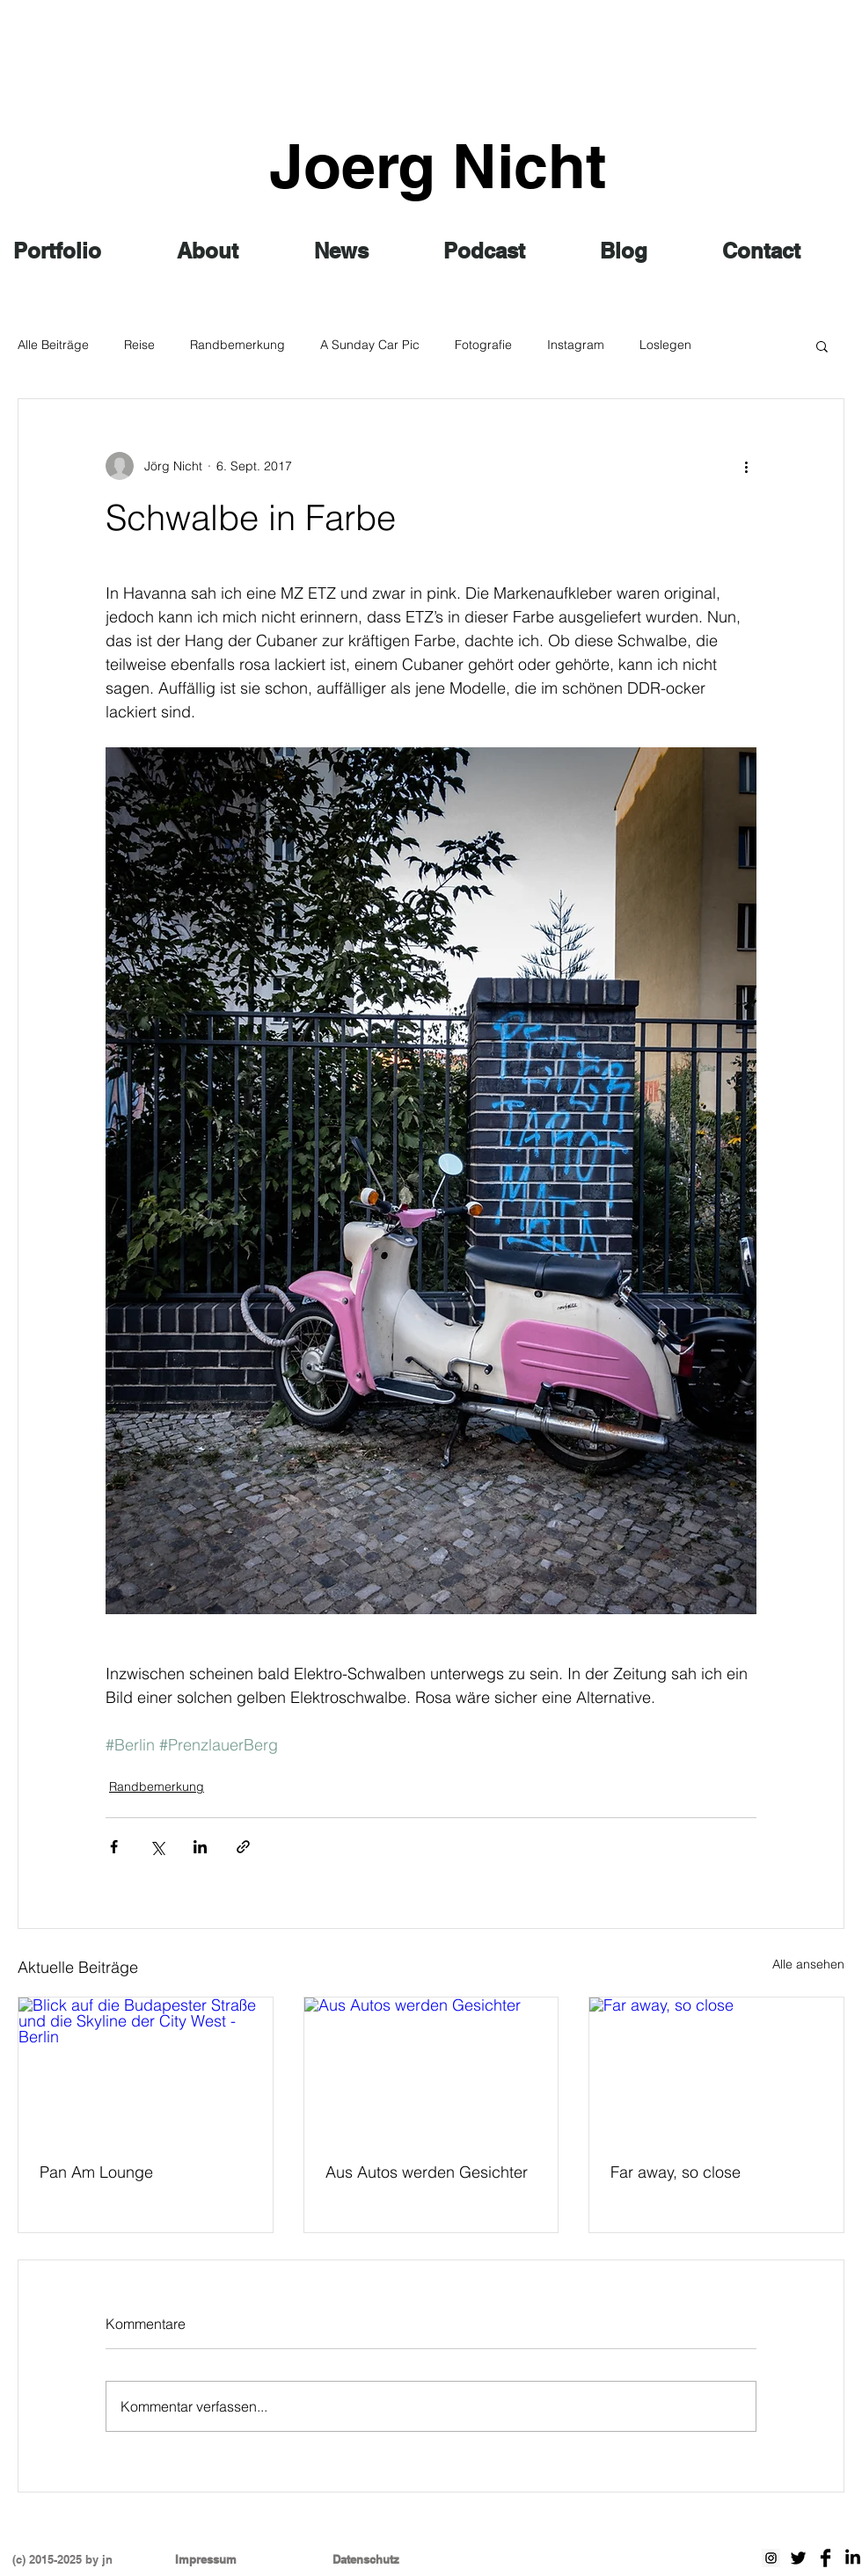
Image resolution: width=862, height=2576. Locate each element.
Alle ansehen (808, 1964)
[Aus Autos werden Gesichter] (431, 2068)
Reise (139, 345)
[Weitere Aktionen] (745, 466)
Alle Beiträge (53, 345)
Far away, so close (675, 2172)
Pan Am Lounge (96, 2172)
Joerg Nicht (437, 165)
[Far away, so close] (716, 2068)
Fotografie (483, 345)
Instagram (575, 345)
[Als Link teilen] (243, 1846)
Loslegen (665, 345)
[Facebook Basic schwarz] (825, 2558)
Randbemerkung (237, 345)
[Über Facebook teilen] (114, 1846)
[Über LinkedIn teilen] (200, 1846)
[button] (822, 345)
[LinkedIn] (853, 2558)
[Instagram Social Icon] (771, 2558)
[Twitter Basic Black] (798, 2558)
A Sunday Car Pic (370, 345)
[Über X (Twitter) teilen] (157, 1846)
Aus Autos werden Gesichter (426, 2172)
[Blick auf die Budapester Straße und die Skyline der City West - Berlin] (145, 2068)
